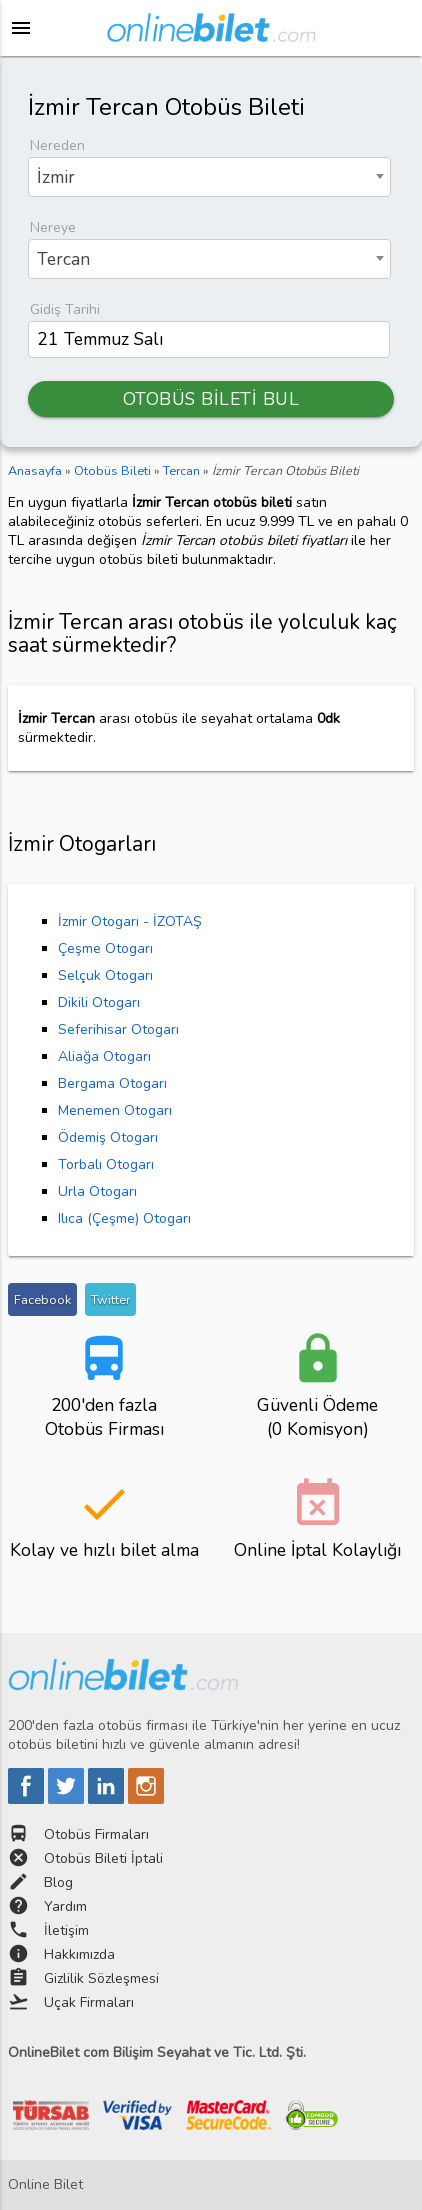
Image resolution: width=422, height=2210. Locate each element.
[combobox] (209, 177)
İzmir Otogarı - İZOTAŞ (130, 921)
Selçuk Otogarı (105, 975)
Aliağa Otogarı (104, 1056)
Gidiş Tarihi (65, 309)
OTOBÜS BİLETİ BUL (211, 399)
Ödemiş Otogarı (108, 1137)
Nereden (57, 145)
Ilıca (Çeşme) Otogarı (124, 1218)
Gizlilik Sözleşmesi (101, 1978)
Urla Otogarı (97, 1191)
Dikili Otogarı (99, 1002)
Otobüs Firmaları (96, 1834)
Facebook (42, 1299)
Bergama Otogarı (112, 1083)
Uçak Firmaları (89, 2002)
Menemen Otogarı (115, 1110)
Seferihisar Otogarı (118, 1029)
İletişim (66, 1930)
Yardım (65, 1906)
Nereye (53, 227)
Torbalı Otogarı (106, 1164)
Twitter (110, 1299)
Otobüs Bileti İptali (103, 1858)
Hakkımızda (79, 1954)
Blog (58, 1882)
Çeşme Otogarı (105, 948)
